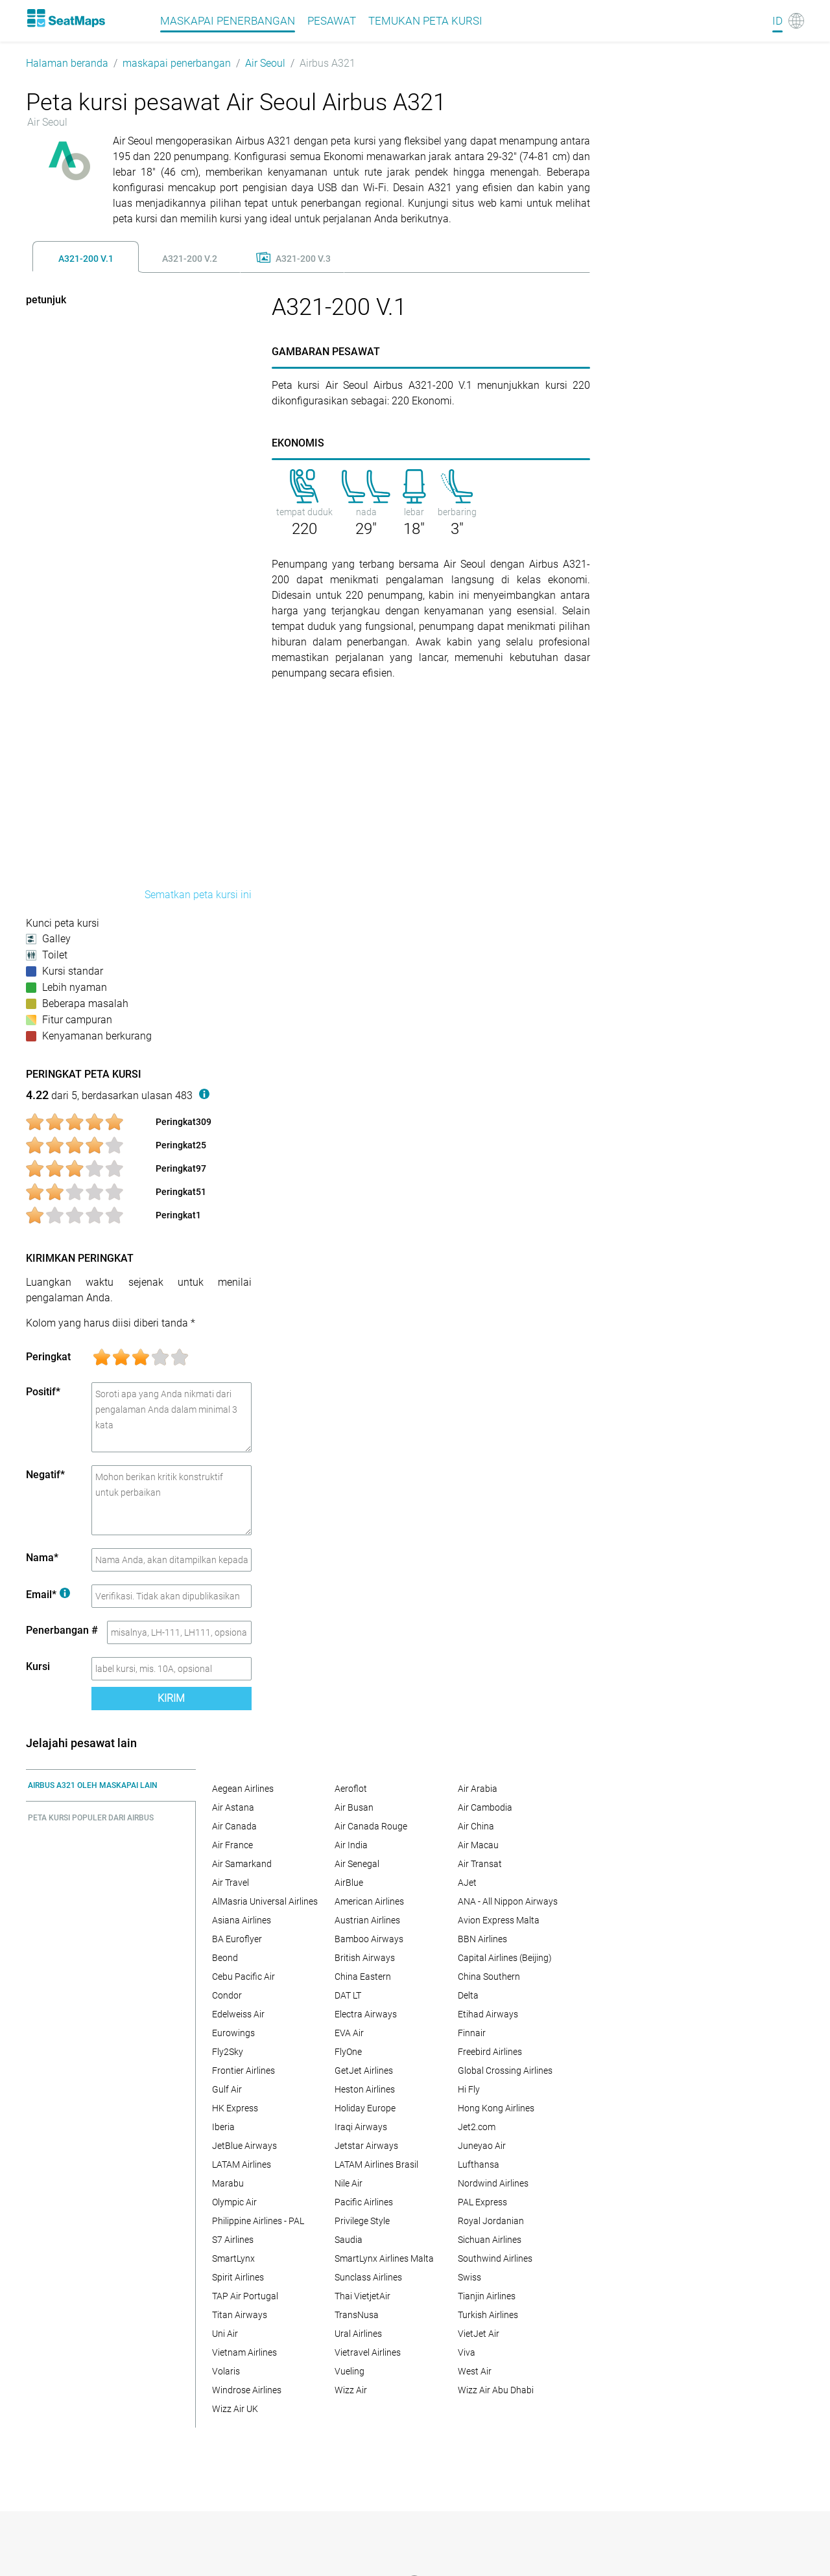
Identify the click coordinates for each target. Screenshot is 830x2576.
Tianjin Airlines (487, 2296)
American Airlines (369, 1901)
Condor (227, 1995)
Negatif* (45, 1474)
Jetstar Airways (366, 2146)
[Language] (788, 20)
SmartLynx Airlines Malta (384, 2258)
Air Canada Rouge (371, 1826)
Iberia (223, 2127)
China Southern (489, 1976)
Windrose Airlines (246, 2390)
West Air (475, 2371)
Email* (48, 1594)
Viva (466, 2352)
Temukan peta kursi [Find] (425, 20)
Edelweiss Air (238, 2014)
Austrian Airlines (367, 1920)
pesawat (331, 20)
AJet (467, 1882)
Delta (468, 1995)
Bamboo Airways (369, 1939)
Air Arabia (477, 1788)
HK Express (235, 2108)
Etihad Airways (488, 2014)
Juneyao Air (482, 2146)
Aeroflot (351, 1788)
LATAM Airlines (241, 2164)
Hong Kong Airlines (496, 2108)
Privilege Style (362, 2221)
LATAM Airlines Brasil (376, 2164)
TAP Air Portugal (245, 2296)
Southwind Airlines (495, 2258)
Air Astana (233, 1807)
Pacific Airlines (364, 2202)
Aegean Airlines (243, 1788)
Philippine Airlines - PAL (258, 2221)
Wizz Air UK (235, 2409)
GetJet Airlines (364, 2070)
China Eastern (363, 1976)
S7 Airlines (233, 2239)
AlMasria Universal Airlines (265, 1901)
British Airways (365, 1958)
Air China (476, 1826)
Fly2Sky (227, 2052)
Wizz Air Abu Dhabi (496, 2390)
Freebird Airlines (490, 2052)
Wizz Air (351, 2390)
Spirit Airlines (238, 2277)
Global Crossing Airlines (505, 2070)
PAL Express (482, 2202)
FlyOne (348, 2052)
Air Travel (230, 1882)
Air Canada (234, 1826)
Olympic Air (234, 2202)
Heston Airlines (365, 2089)
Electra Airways (366, 2014)
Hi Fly (469, 2089)
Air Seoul (265, 63)
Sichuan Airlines (489, 2239)
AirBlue (349, 1882)
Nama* (42, 1557)
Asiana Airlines (241, 1920)
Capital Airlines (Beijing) (505, 1958)
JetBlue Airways (244, 2146)
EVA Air (349, 2033)
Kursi (38, 1666)
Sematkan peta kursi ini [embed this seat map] (198, 894)
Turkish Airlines (488, 2315)
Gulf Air (227, 2089)
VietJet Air (478, 2333)
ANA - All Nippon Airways (508, 1901)
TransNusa (357, 2315)
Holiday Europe (365, 2108)
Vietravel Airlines (368, 2352)
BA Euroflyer (237, 1939)
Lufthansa (478, 2164)
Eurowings (233, 2033)
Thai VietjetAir (362, 2296)
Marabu (228, 2183)
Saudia (348, 2239)
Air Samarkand (242, 1864)
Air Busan (354, 1807)
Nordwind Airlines (493, 2183)
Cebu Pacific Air (243, 1976)
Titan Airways (239, 2315)
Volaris (226, 2371)
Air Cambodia (485, 1807)
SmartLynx (233, 2258)
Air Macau (478, 1845)
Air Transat (480, 1864)
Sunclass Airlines (368, 2277)
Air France (232, 1845)
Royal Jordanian (491, 2221)
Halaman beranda (67, 63)
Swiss (469, 2277)
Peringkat (48, 1357)
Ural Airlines (358, 2333)
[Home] (65, 18)
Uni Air (225, 2333)
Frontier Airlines (243, 2070)
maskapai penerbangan (177, 63)
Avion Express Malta (499, 1920)
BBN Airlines (482, 1939)
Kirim (171, 1698)
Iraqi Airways (361, 2127)
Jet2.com (476, 2127)
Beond (225, 1958)
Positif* (43, 1392)
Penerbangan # (62, 1630)
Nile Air (348, 2183)
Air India (351, 1845)
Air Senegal (357, 1864)
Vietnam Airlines (244, 2352)
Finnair (472, 2033)
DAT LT (348, 1995)
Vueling (349, 2371)
